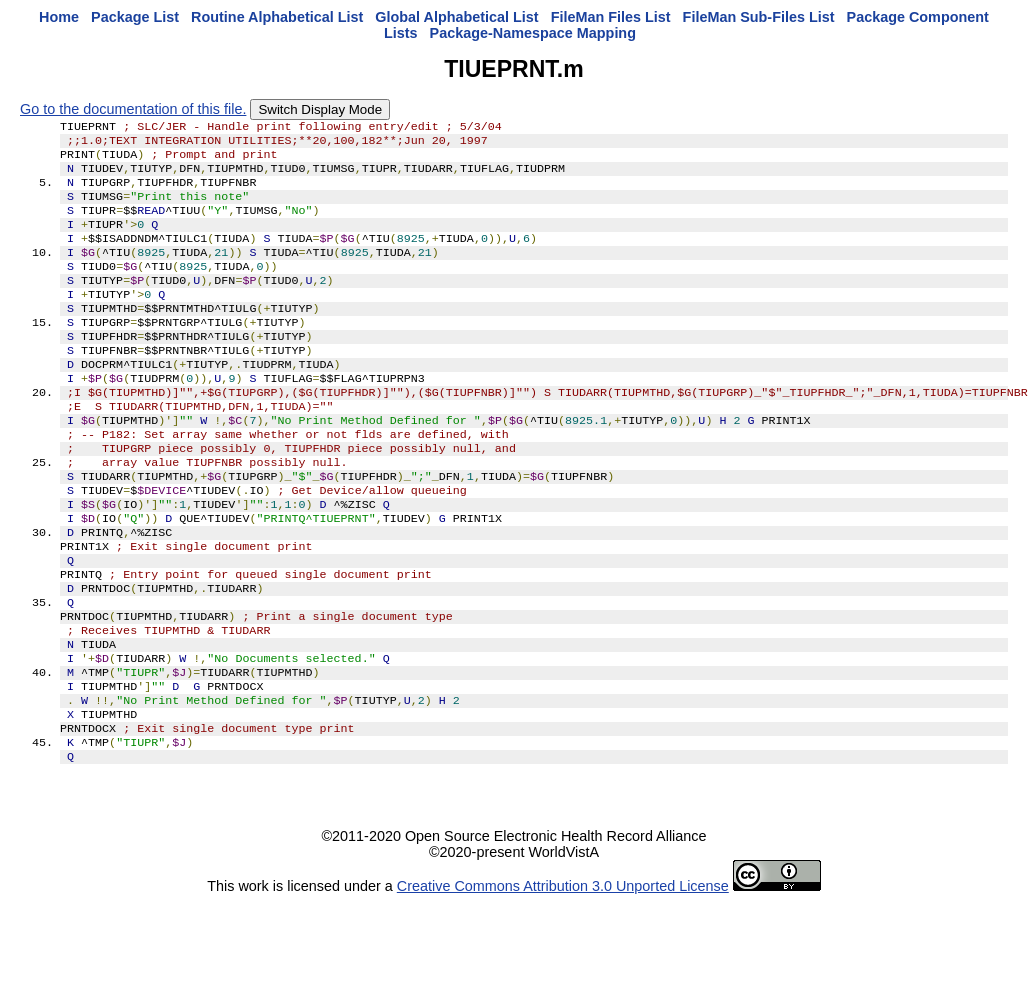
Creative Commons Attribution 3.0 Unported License (563, 978)
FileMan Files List (611, 17)
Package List (135, 17)
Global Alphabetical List (456, 17)
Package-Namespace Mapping (533, 33)
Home (59, 17)
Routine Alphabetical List (277, 17)
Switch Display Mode (320, 109)
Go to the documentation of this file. (133, 109)
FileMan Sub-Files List (759, 17)
